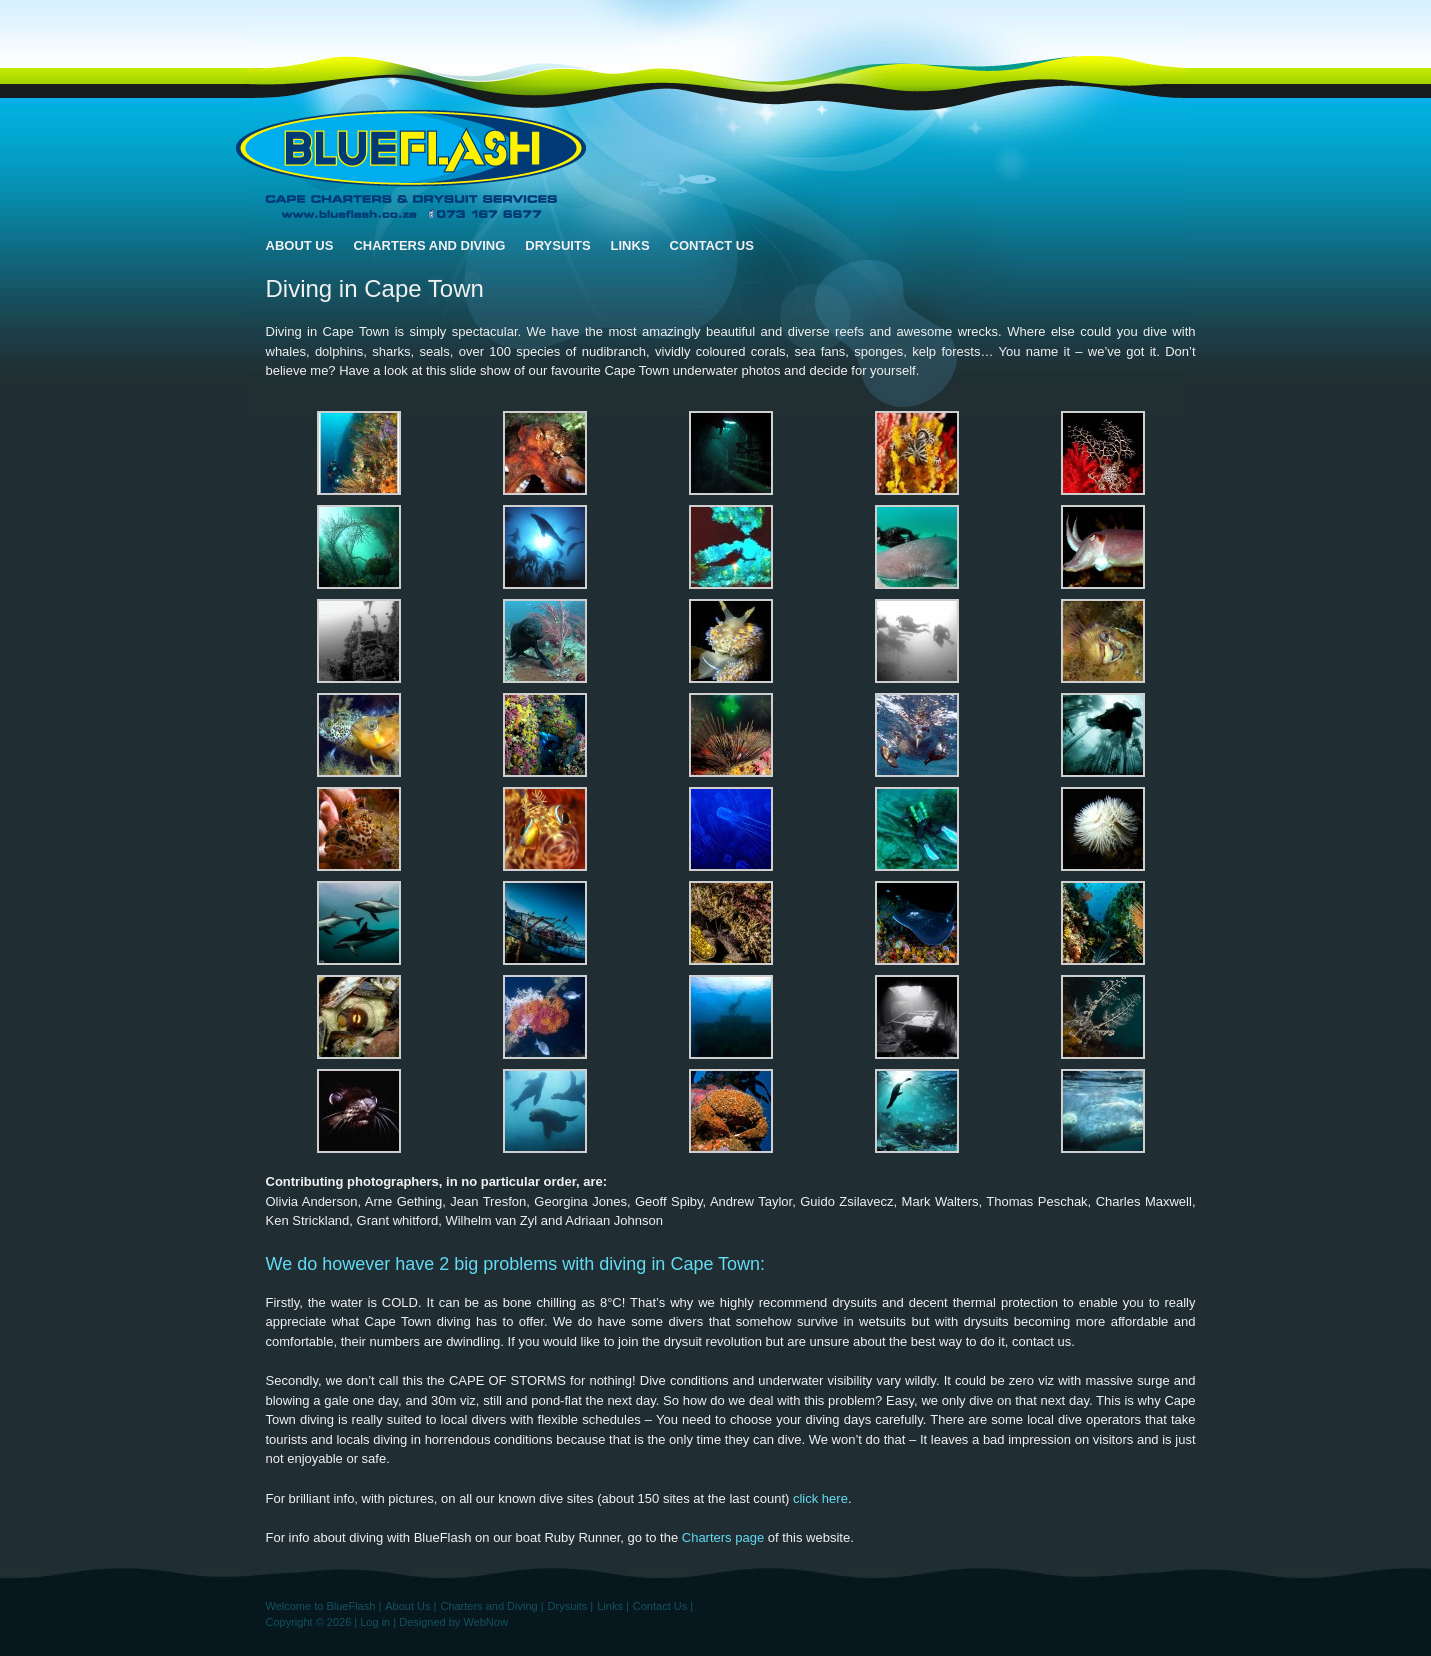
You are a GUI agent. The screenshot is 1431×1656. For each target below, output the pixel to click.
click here (820, 1498)
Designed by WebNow (453, 1622)
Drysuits (557, 245)
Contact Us (712, 245)
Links (630, 245)
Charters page (723, 1537)
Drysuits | (571, 1606)
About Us (300, 245)
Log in (375, 1622)
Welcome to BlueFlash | (324, 1606)
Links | (613, 1606)
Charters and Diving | (491, 1606)
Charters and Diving (429, 245)
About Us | (410, 1606)
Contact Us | (663, 1606)
